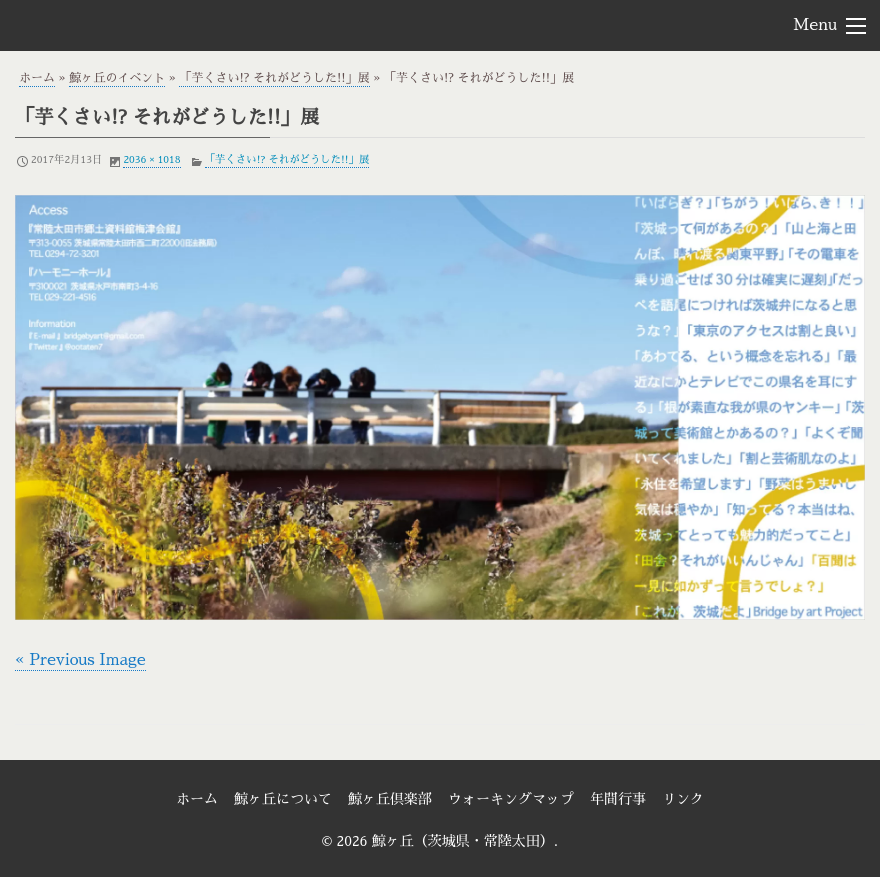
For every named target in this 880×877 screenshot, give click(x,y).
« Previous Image (80, 660)
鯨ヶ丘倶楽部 (390, 799)
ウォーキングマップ (511, 799)
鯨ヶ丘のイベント (117, 78)
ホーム (37, 78)
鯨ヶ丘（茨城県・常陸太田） (126, 24)
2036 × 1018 (151, 159)
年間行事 (618, 799)
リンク (683, 799)
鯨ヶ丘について (283, 799)
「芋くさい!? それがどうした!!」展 (274, 78)
